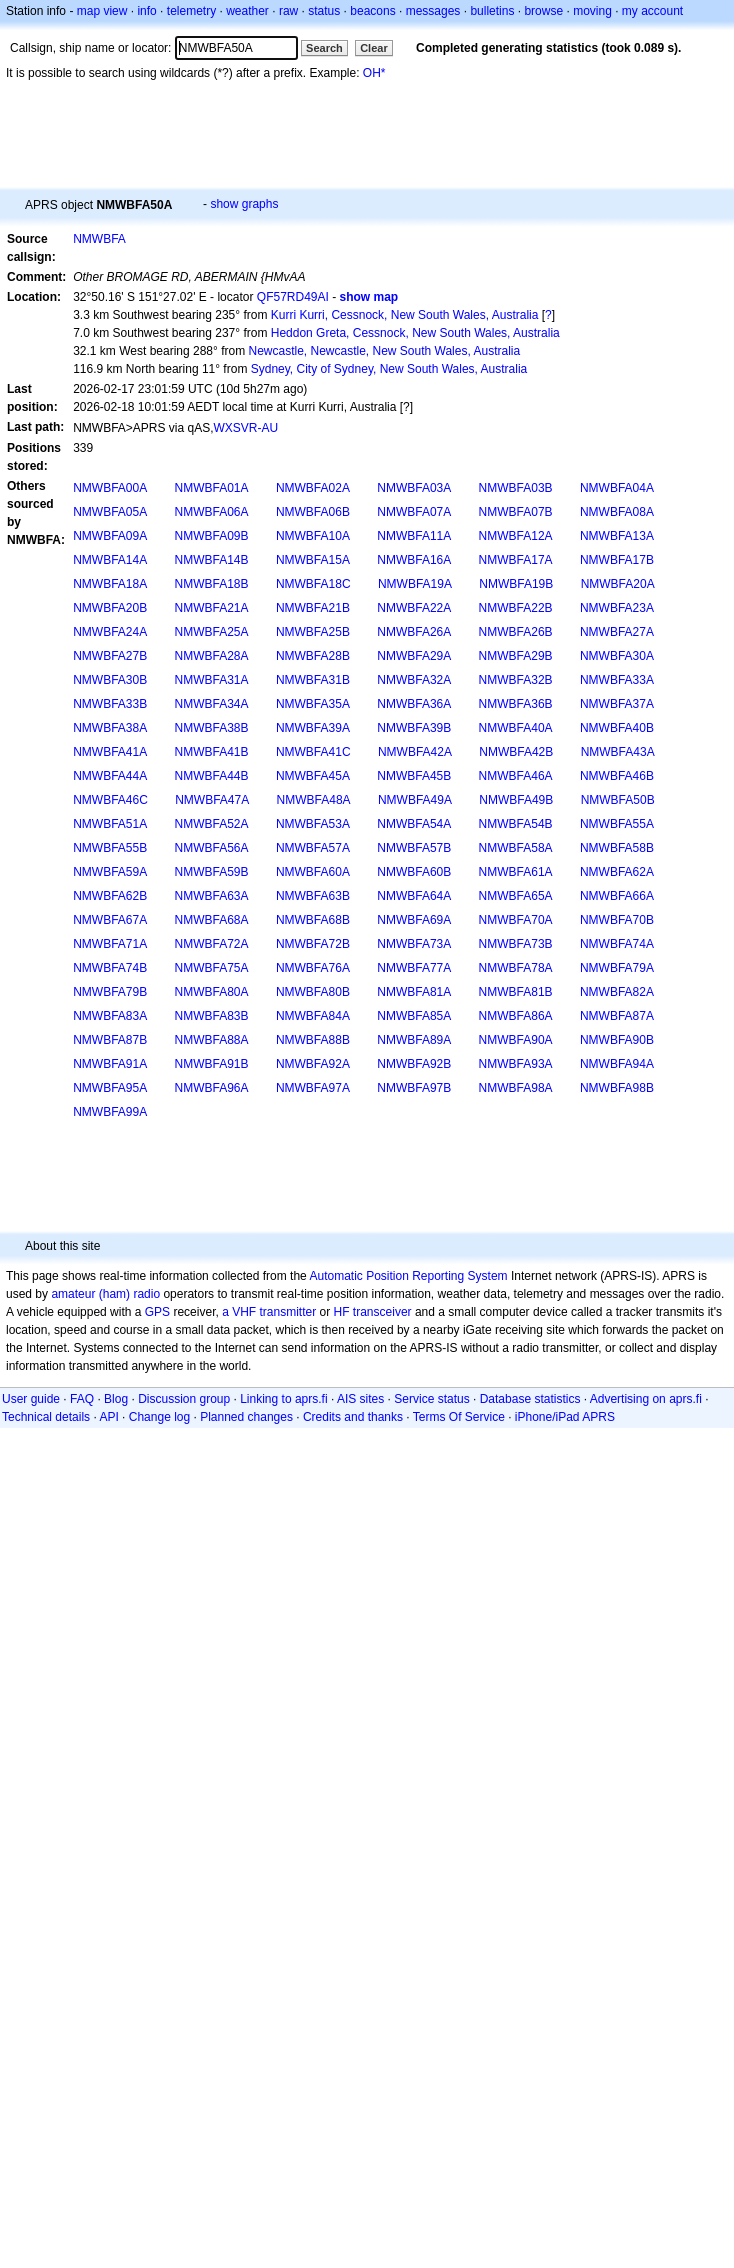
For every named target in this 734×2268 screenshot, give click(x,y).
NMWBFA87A (617, 1016)
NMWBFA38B (212, 728)
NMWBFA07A (414, 512)
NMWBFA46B (617, 776)
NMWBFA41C (313, 752)
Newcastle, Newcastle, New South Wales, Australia (384, 351)
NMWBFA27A (617, 632)
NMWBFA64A (414, 896)
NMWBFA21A (212, 608)
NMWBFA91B (212, 1064)
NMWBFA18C (313, 584)
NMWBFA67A (110, 920)
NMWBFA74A (617, 944)
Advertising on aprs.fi (646, 1399)
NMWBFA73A (414, 944)
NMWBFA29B (516, 656)
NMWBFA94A (617, 1064)
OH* (374, 73)
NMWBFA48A (314, 800)
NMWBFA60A (313, 872)
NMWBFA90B (617, 1040)
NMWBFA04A (617, 488)
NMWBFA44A (110, 776)
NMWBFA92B (414, 1064)
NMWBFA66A (617, 896)
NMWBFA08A (617, 512)
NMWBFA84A (313, 1016)
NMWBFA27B (110, 656)
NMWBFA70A (516, 920)
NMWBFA (99, 239)
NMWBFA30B (110, 680)
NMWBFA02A (313, 488)
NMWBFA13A (617, 536)
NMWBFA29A (414, 656)
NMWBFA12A (516, 536)
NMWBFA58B (617, 848)
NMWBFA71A (110, 944)
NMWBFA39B (414, 728)
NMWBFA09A (110, 536)
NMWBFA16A (414, 560)
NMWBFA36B (516, 704)
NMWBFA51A (110, 824)
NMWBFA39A (313, 728)
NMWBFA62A (617, 872)
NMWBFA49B (516, 800)
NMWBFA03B (516, 488)
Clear (374, 48)
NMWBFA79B (110, 992)
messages (433, 11)
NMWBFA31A (212, 680)
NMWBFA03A (414, 488)
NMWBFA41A (110, 752)
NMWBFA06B (313, 512)
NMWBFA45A (313, 776)
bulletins (492, 11)
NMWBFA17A (516, 560)
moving (592, 11)
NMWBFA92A (313, 1064)
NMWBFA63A (212, 896)
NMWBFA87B (110, 1040)
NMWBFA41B (212, 752)
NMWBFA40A (516, 728)
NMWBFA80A (212, 992)
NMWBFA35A (313, 704)
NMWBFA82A (617, 992)
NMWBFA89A (414, 1040)
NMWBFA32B (516, 680)
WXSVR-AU (246, 428)
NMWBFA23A (617, 608)
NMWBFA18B (212, 584)
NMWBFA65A (516, 896)
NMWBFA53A (313, 824)
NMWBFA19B (516, 584)
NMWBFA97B (414, 1088)
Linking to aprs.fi (283, 1399)
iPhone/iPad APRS (565, 1417)
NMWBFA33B (110, 704)
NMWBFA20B (110, 608)
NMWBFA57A (313, 848)
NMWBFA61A (516, 872)
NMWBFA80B (313, 992)
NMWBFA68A (212, 920)
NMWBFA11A (414, 536)
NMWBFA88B (313, 1040)
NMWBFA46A (516, 776)
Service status (431, 1399)
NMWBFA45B (414, 776)
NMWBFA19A (415, 584)
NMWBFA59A (110, 872)
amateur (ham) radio (105, 1294)
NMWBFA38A (110, 728)
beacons (372, 11)
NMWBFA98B (617, 1088)
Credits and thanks (353, 1417)
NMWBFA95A (110, 1088)
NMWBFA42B (516, 752)
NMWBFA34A (212, 704)
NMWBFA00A (110, 488)
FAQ (82, 1399)
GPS (157, 1312)
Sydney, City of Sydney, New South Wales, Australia (389, 369)
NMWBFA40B (617, 728)
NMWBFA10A (313, 536)
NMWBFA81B (516, 992)
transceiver (382, 1312)
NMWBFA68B (313, 920)
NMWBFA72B (313, 944)
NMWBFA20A (618, 584)
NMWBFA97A (313, 1088)
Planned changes (246, 1417)
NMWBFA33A (617, 680)
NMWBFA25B (313, 632)
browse (543, 11)
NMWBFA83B (212, 1016)
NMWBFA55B (110, 848)
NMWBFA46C (110, 800)
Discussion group (184, 1399)
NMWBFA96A (212, 1088)
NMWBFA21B (313, 608)
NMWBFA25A (212, 632)
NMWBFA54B (516, 824)
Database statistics (530, 1399)
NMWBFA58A (516, 848)
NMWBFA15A (313, 560)
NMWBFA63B (313, 896)
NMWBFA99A (110, 1112)
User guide (31, 1399)
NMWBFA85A (414, 1016)
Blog (116, 1399)
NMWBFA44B (212, 776)
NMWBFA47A (212, 800)
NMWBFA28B (313, 656)
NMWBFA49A (415, 800)
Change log (159, 1417)
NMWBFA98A (516, 1088)
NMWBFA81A (414, 992)
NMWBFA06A (212, 512)
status (324, 11)
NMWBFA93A (516, 1064)
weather (247, 11)
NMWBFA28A (212, 656)
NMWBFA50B (618, 800)
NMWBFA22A (414, 608)
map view (102, 11)
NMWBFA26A (414, 632)
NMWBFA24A (110, 632)
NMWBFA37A (617, 704)
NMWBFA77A (414, 968)
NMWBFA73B (516, 944)
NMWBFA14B (212, 560)
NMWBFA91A (110, 1064)
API (108, 1417)
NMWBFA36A (414, 704)
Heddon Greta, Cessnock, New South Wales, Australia (415, 333)
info (146, 11)
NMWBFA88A (212, 1040)
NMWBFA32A (414, 680)
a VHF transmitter (269, 1312)
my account (652, 11)
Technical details (46, 1417)
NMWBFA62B (110, 896)
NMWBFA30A (617, 656)
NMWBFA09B (212, 536)
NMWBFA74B (110, 968)
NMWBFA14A (110, 560)
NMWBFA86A (516, 1016)
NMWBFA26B (516, 632)
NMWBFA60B (414, 872)
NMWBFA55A (617, 824)
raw (288, 11)
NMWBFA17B (617, 560)
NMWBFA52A (212, 824)
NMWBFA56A (212, 848)
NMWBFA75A (212, 968)
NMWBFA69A (414, 920)
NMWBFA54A (414, 824)
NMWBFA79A (617, 968)
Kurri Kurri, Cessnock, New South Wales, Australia (405, 315)
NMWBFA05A (110, 512)
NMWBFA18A (110, 584)
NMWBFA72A (212, 944)
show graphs (244, 204)
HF (342, 1312)
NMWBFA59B (212, 872)
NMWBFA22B (516, 608)
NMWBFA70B (617, 920)
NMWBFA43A (618, 752)
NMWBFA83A (110, 1016)
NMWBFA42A (415, 752)
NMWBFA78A (516, 968)
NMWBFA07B (516, 512)
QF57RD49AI (293, 297)
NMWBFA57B (414, 848)
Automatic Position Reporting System (408, 1276)
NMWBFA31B (313, 680)
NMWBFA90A (516, 1040)
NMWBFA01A (212, 488)
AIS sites (360, 1399)
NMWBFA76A (313, 968)
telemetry (191, 11)
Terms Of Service (459, 1417)
